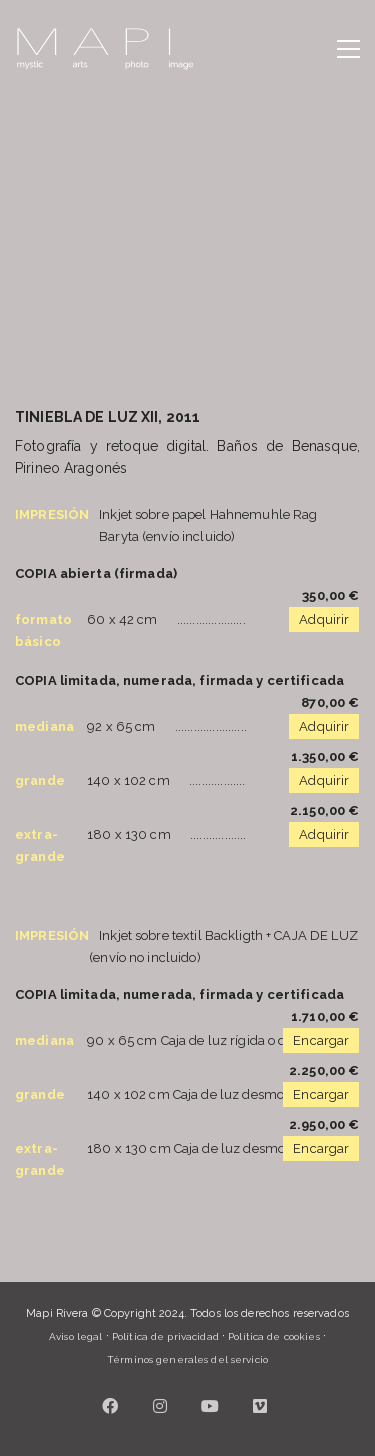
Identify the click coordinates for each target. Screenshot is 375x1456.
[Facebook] (110, 1406)
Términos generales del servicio (187, 1359)
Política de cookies (273, 1336)
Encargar (321, 1040)
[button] (348, 49)
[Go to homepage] (105, 49)
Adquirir (324, 619)
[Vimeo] (260, 1406)
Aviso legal (75, 1336)
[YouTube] (210, 1406)
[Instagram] (160, 1406)
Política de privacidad (165, 1336)
